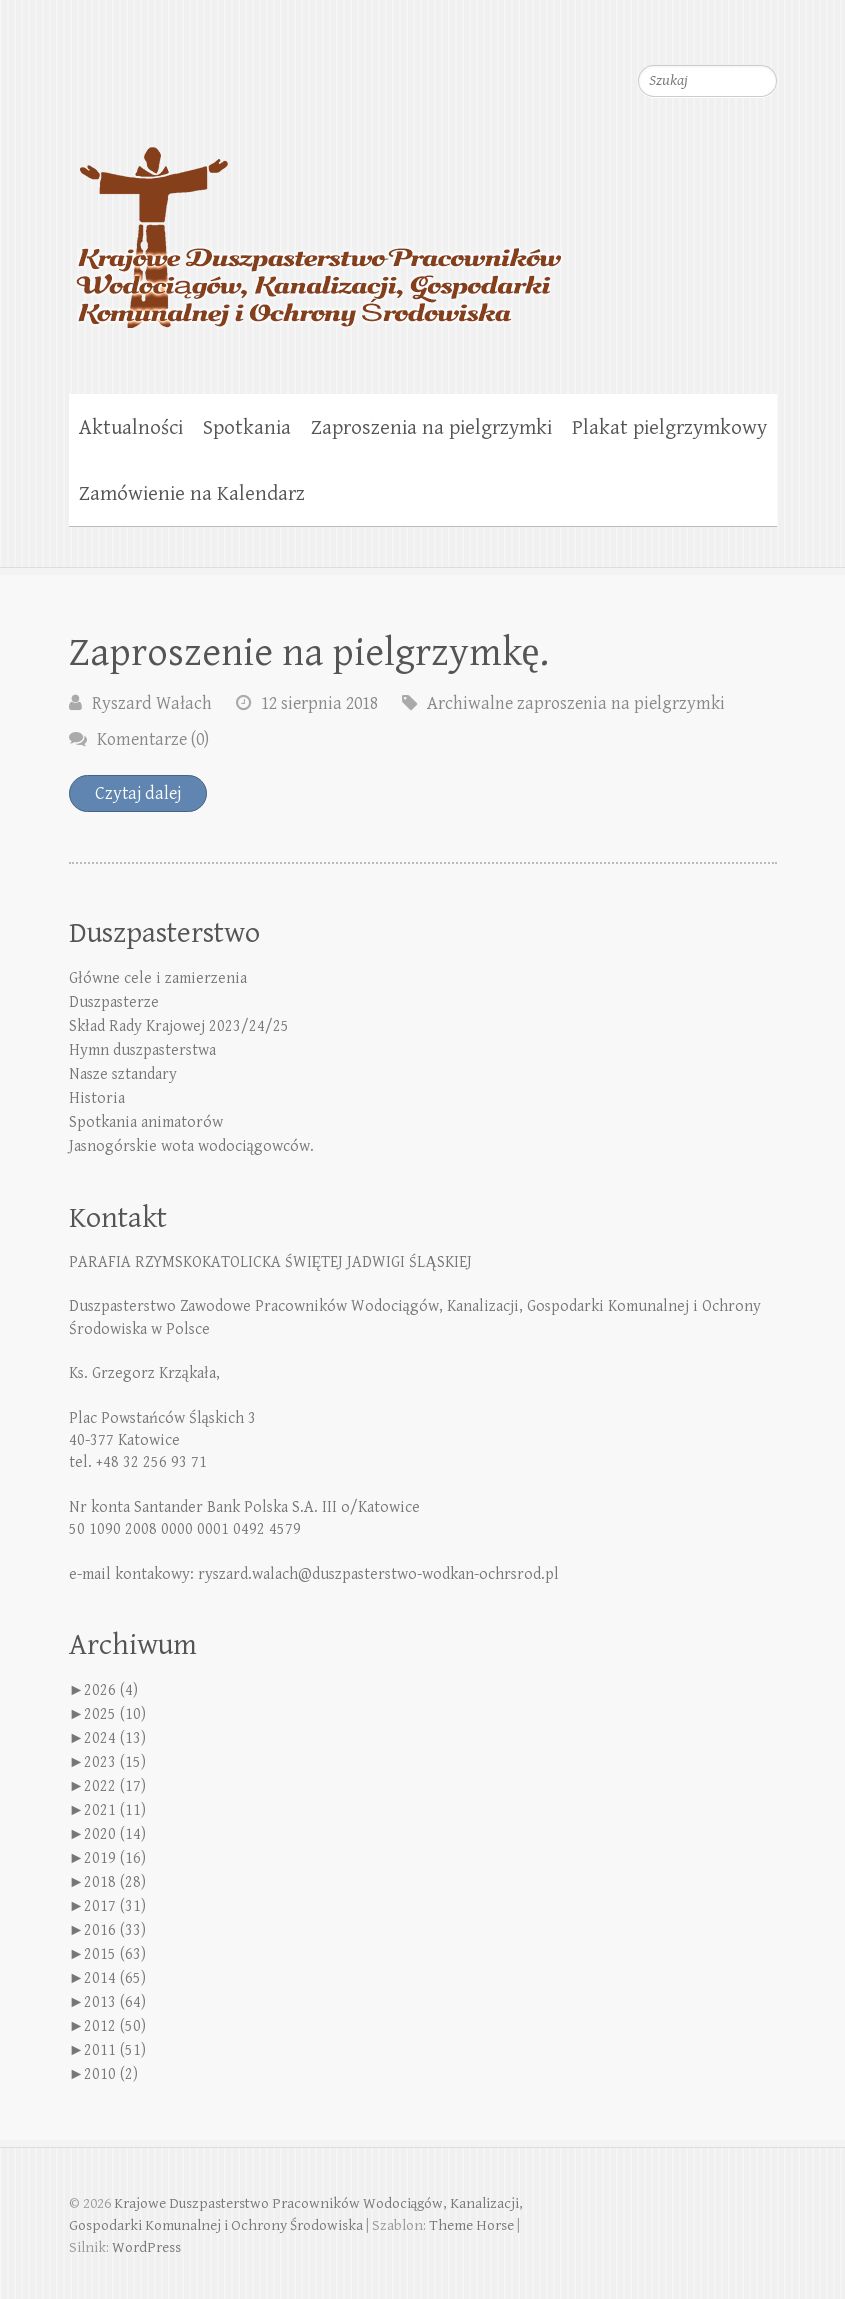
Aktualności (131, 428)
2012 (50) (115, 2026)
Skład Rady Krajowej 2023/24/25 (179, 1026)
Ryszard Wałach (152, 703)
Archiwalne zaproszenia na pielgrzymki (576, 703)
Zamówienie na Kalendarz (192, 494)
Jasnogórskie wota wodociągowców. (191, 1146)
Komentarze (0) (153, 739)
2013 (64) (115, 2002)
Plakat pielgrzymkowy (669, 428)
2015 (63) (115, 1954)
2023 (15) (115, 1762)
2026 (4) (111, 1690)
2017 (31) (115, 1906)
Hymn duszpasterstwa (142, 1050)
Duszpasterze (114, 1002)
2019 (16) (115, 1858)
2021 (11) (115, 1810)
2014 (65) (115, 1978)
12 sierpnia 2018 (319, 703)
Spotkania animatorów (146, 1122)
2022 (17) (115, 1786)
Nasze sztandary (123, 1074)
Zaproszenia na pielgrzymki (431, 428)
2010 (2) (111, 2074)
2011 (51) (115, 2050)
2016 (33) (115, 1930)
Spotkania (247, 428)
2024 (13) (115, 1738)
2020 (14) (115, 1834)
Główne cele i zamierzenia (158, 978)
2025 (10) (115, 1714)
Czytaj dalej (138, 793)
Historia (97, 1098)
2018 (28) (115, 1882)
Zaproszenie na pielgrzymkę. (309, 653)
